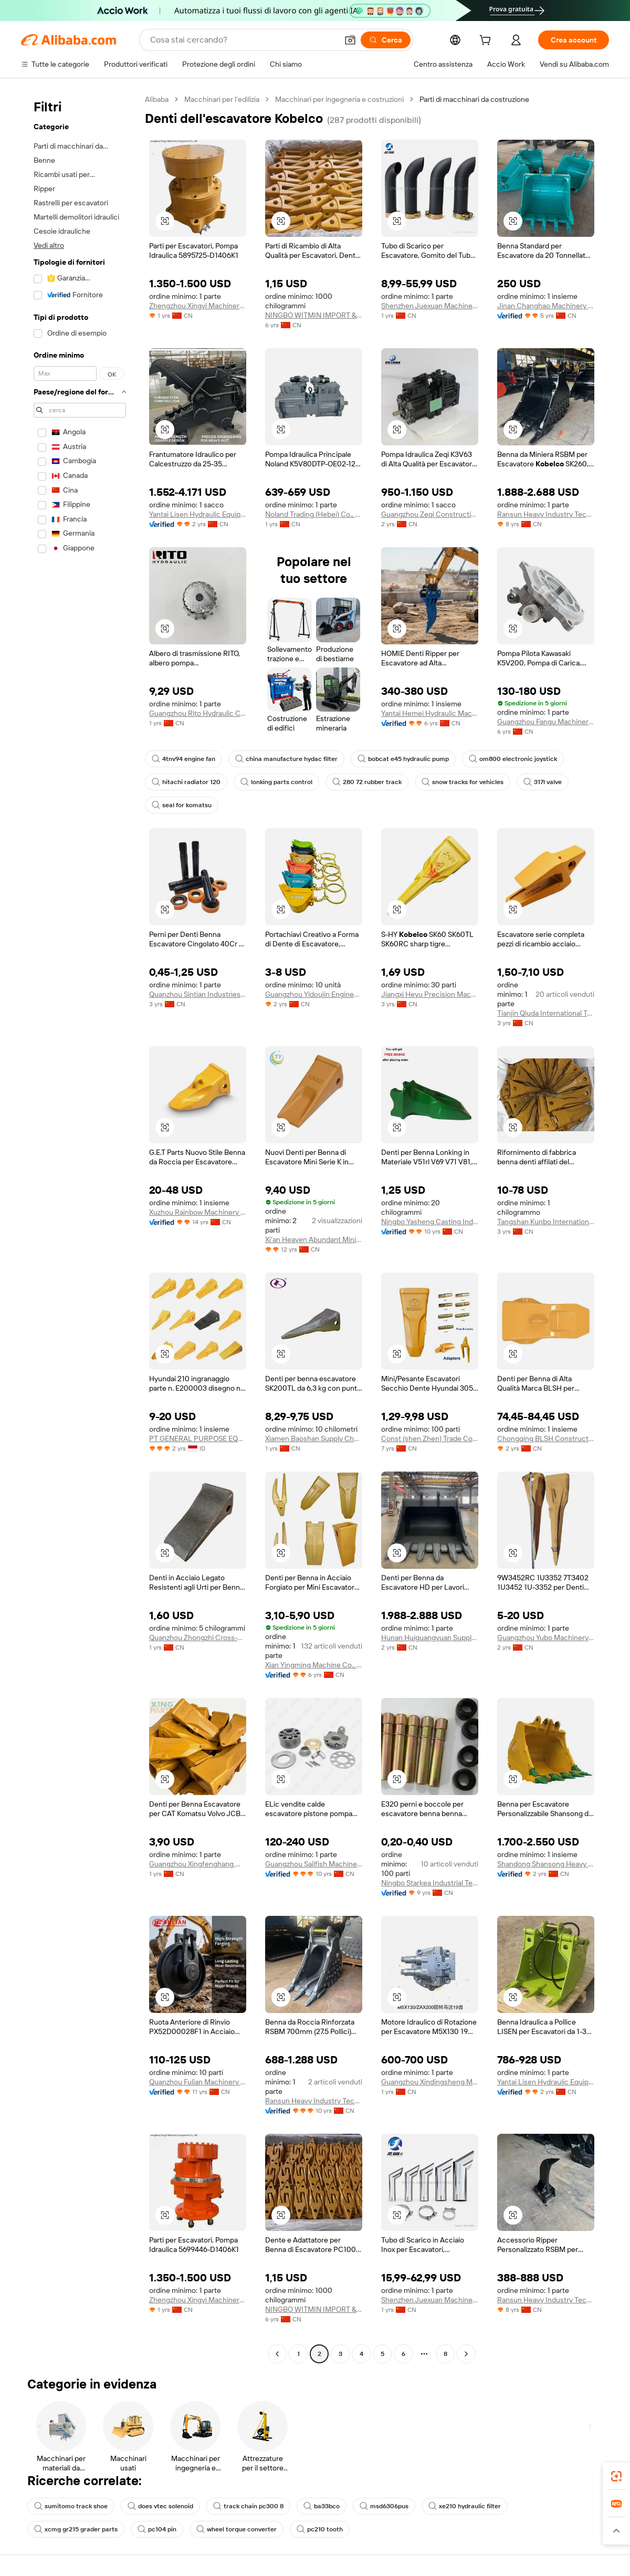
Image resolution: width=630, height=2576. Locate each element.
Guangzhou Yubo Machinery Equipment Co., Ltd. (545, 1637)
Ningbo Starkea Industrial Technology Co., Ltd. (429, 1883)
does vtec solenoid (160, 2506)
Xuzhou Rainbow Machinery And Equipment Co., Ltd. (197, 1212)
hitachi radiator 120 (186, 782)
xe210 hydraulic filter (464, 2506)
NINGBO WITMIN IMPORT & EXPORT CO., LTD (313, 315)
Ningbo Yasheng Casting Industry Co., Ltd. (429, 1221)
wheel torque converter (236, 2529)
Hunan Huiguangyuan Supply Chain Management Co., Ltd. (429, 1637)
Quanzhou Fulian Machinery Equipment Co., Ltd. (197, 2082)
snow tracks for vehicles (462, 782)
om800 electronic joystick (513, 759)
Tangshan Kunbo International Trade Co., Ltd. (545, 1221)
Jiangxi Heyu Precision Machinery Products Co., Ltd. (429, 994)
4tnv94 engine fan (183, 759)
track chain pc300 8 (248, 2506)
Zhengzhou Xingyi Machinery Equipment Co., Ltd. (197, 305)
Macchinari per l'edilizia (221, 99)
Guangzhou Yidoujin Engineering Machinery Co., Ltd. (313, 994)
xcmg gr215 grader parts (76, 2529)
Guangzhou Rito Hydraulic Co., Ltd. (197, 713)
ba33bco (321, 2506)
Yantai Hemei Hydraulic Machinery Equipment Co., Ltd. (429, 713)
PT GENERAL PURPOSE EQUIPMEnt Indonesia (197, 1438)
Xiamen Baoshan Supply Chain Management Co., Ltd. (313, 1438)
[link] (616, 2476)
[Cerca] (386, 40)
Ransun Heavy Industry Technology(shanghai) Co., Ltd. (545, 514)
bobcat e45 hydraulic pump (403, 759)
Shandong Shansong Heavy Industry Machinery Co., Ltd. (545, 1864)
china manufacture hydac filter (286, 759)
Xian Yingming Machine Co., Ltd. (313, 1665)
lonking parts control (276, 782)
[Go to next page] (466, 2353)
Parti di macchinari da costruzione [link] (474, 99)
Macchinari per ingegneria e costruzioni (339, 99)
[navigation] (79, 1228)
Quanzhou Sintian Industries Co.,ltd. (197, 994)
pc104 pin (157, 2529)
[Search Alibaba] (242, 40)
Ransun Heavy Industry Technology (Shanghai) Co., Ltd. (313, 2101)
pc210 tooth (320, 2529)
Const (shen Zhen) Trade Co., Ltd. (429, 1438)
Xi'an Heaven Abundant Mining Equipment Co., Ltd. (313, 1239)
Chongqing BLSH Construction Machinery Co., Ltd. (545, 1438)
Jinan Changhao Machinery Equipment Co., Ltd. (545, 305)
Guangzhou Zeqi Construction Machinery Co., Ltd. (429, 514)
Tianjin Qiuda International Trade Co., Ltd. (545, 1013)
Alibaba (157, 99)
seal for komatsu (182, 805)
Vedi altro (49, 245)
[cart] (487, 41)
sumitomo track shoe (71, 2506)
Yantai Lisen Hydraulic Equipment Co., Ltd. (197, 514)
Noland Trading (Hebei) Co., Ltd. (313, 514)
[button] (350, 40)
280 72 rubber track (367, 782)
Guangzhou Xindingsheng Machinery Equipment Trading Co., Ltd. (429, 2082)
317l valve (542, 782)
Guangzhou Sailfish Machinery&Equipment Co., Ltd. (313, 1864)
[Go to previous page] (277, 2353)
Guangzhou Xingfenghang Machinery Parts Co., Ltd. (197, 1864)
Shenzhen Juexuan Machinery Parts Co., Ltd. (429, 305)
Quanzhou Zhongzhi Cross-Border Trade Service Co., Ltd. (197, 1637)
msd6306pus (384, 2506)
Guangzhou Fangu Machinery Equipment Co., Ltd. (545, 721)
